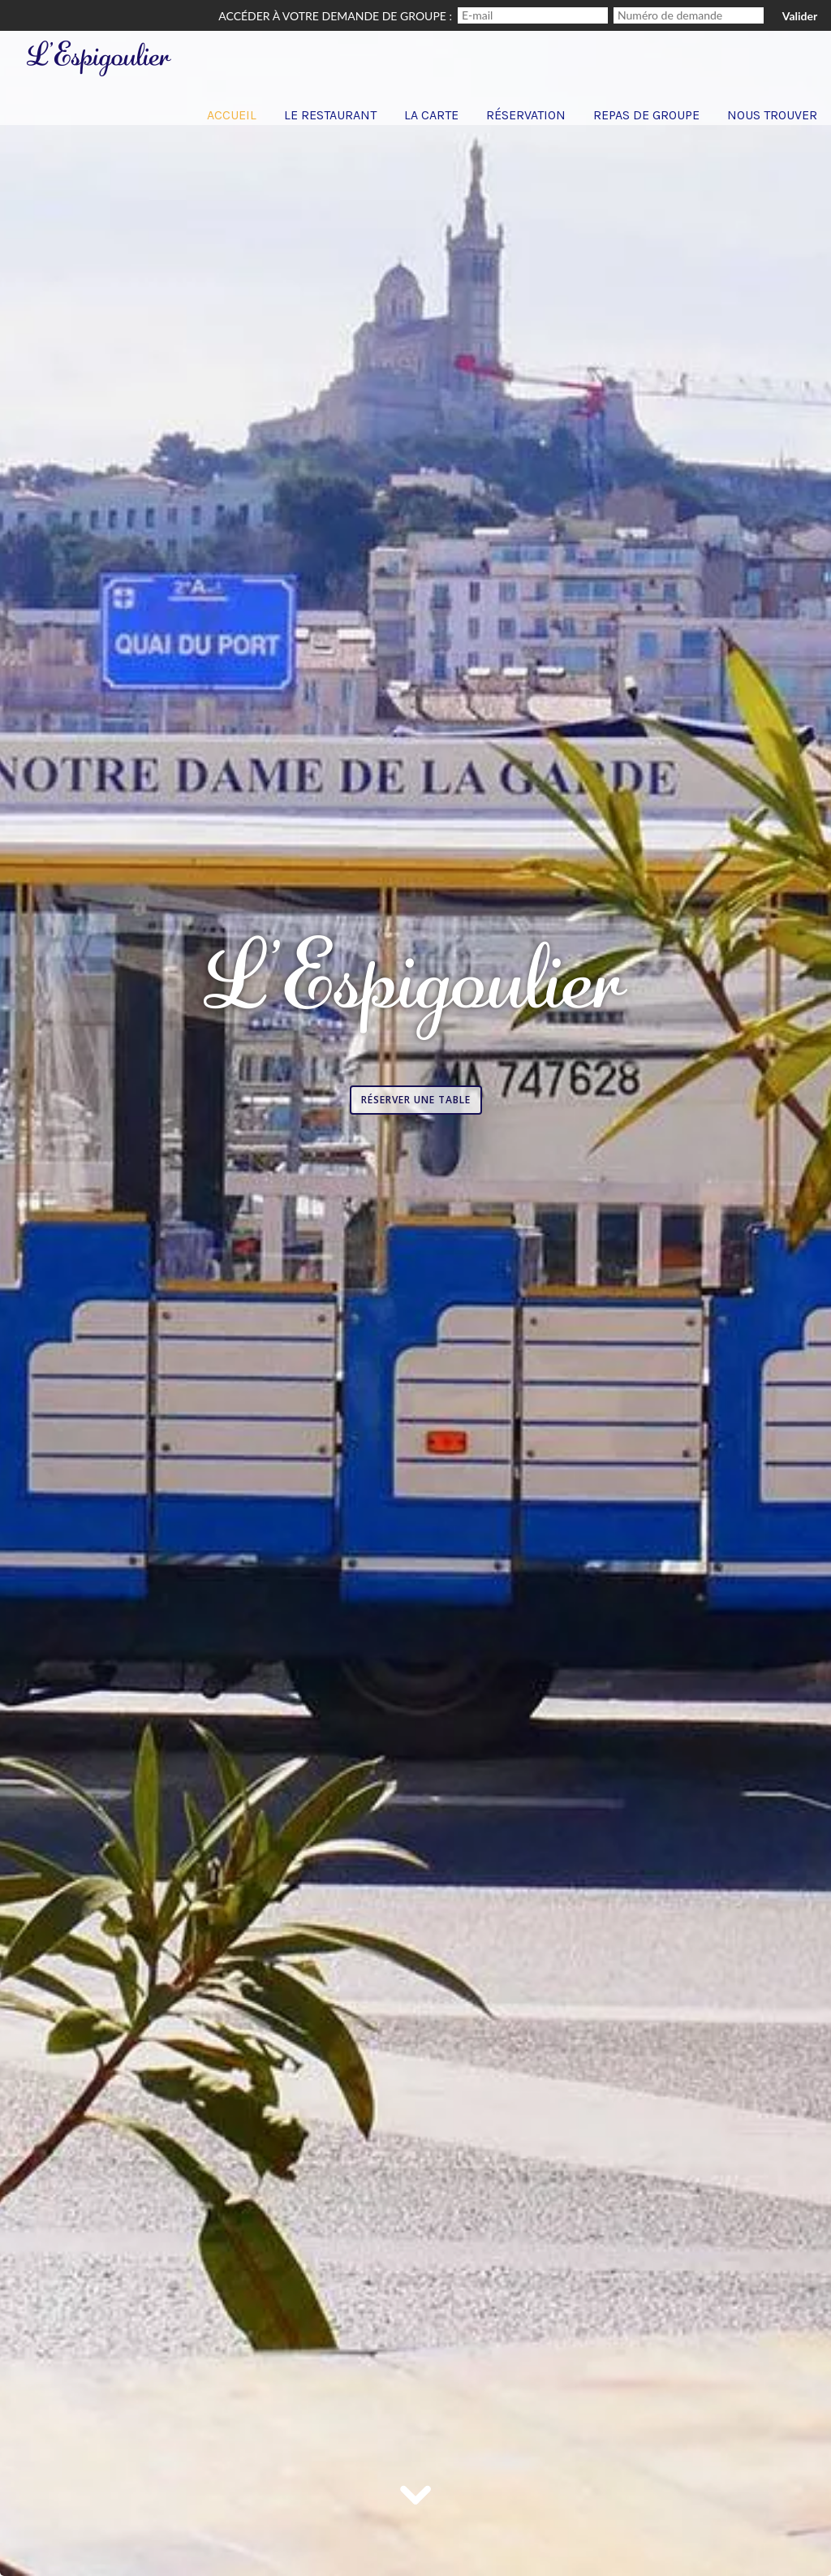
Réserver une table (416, 1100)
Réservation (526, 115)
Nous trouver (772, 115)
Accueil (231, 115)
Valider (799, 16)
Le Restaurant (330, 115)
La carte (431, 115)
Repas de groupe (646, 115)
